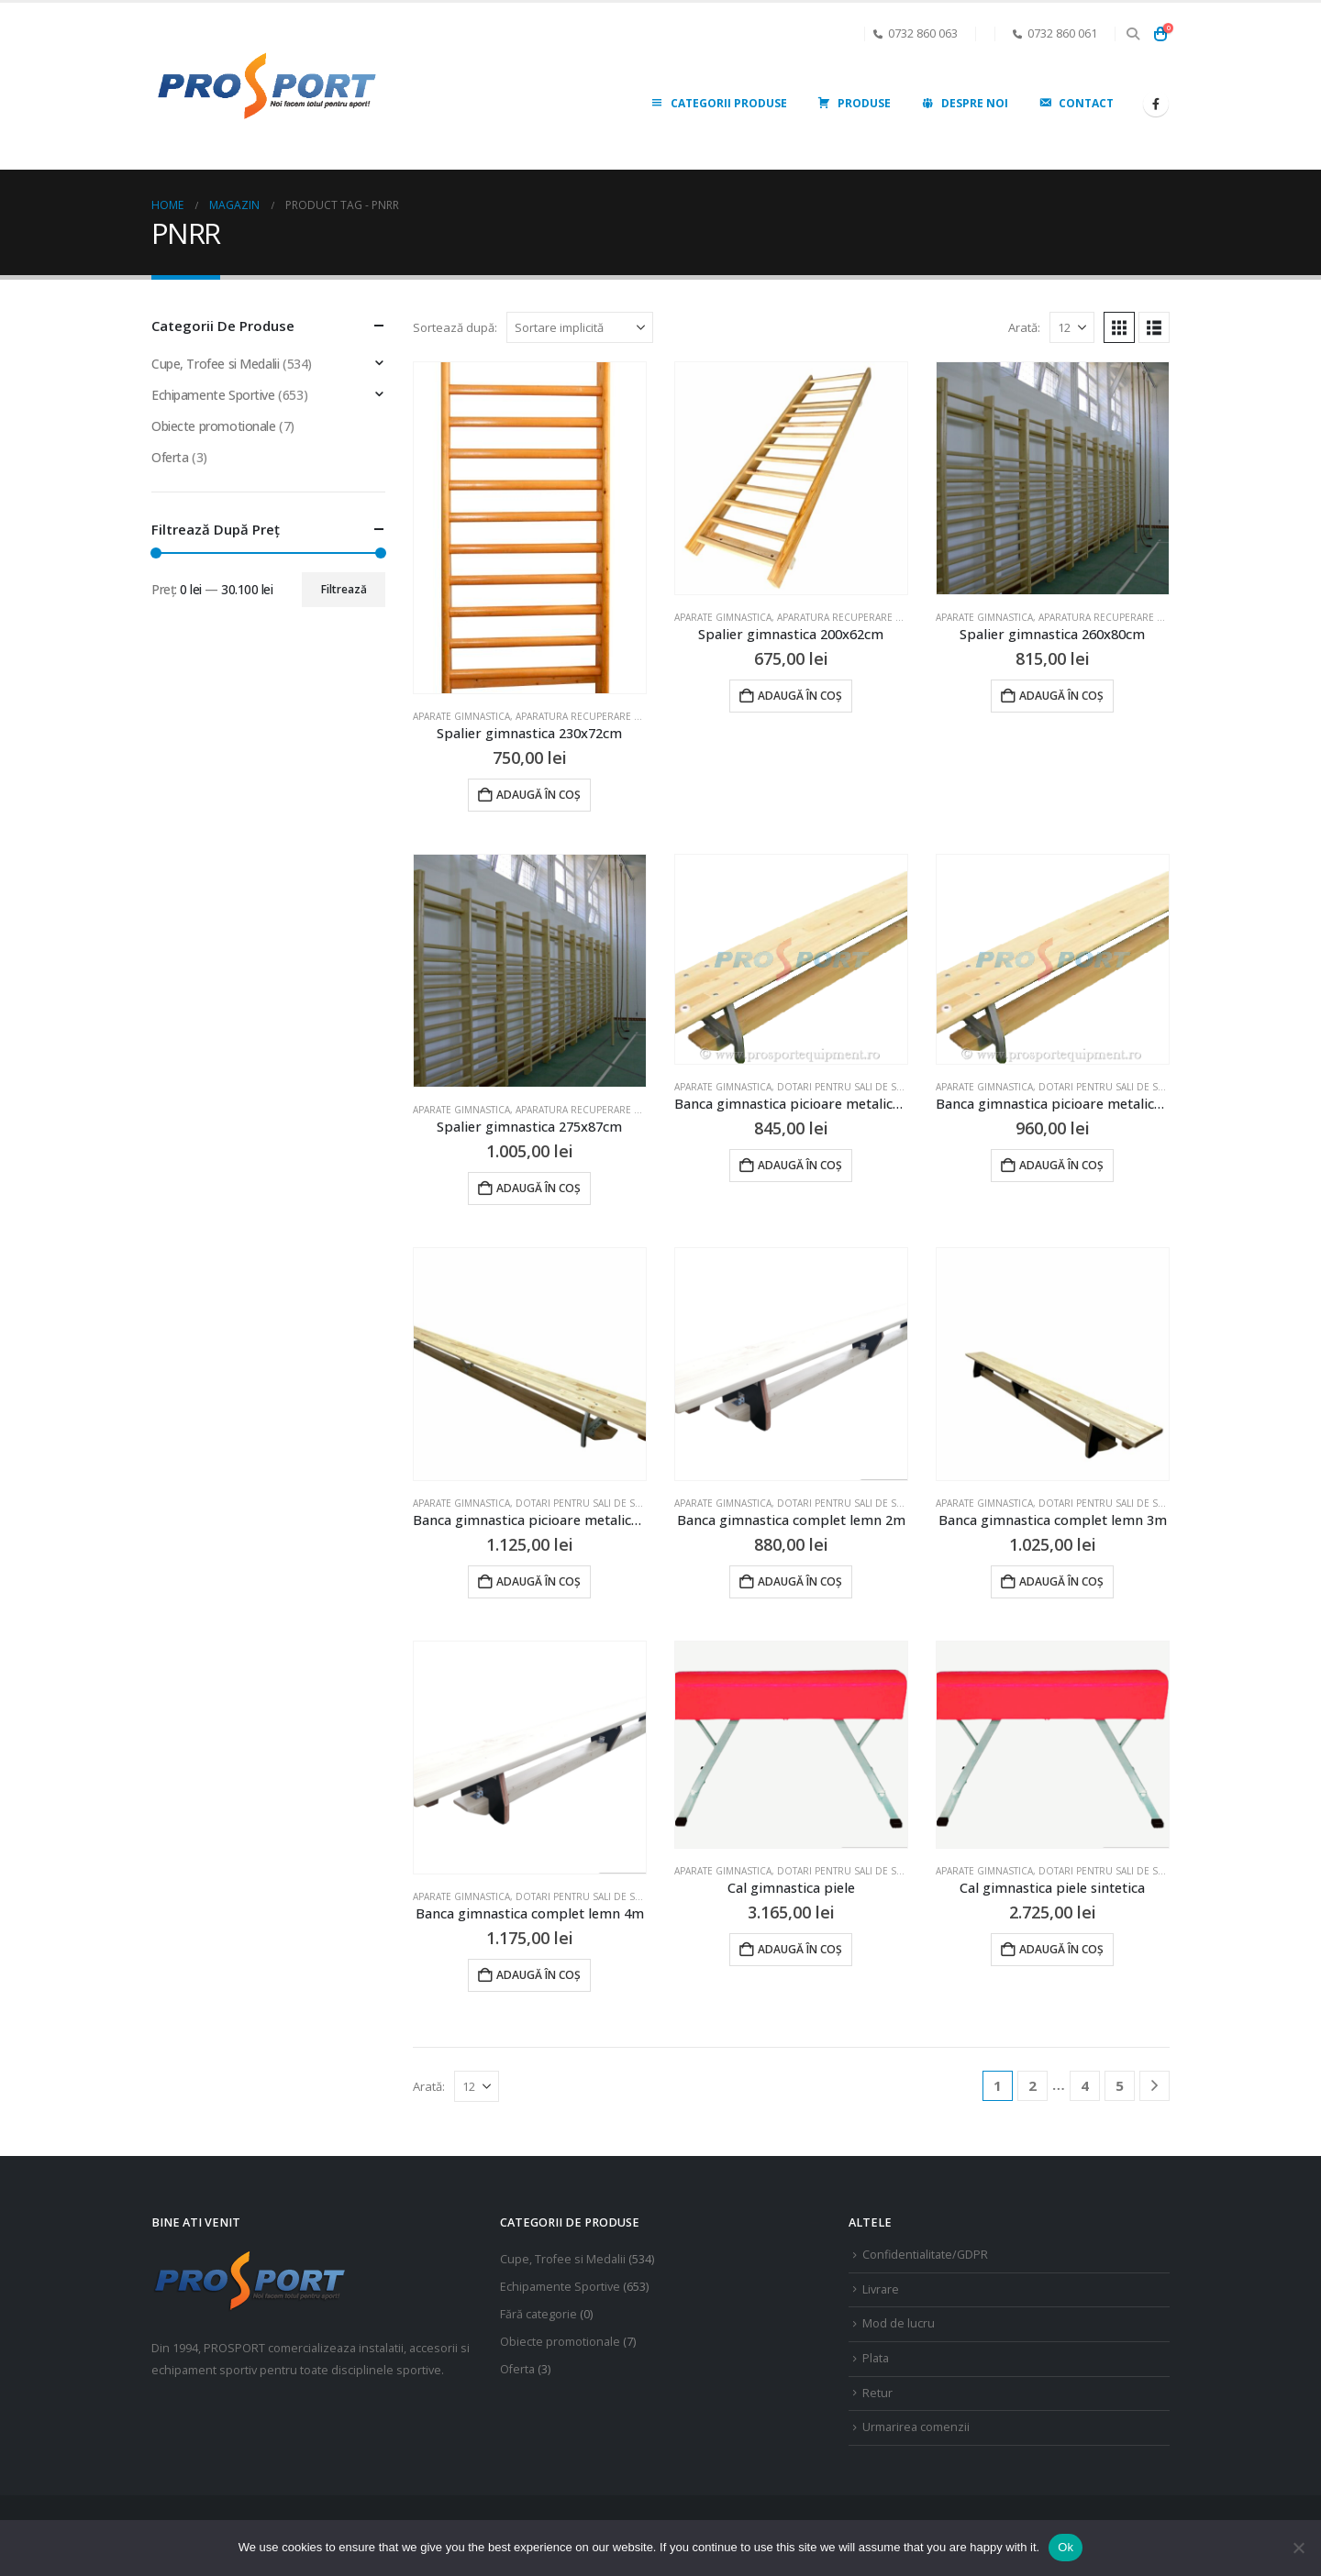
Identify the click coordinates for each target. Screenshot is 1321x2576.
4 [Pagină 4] (1085, 2085)
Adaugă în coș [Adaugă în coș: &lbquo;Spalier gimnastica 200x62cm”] (800, 695)
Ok (1065, 2547)
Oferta (169, 457)
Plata (875, 2358)
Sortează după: (455, 327)
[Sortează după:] (579, 327)
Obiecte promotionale (213, 426)
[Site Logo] (266, 86)
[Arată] (1071, 327)
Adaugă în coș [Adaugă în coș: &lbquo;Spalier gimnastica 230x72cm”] (538, 794)
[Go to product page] (530, 527)
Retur (877, 2393)
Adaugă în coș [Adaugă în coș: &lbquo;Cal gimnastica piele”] (800, 1949)
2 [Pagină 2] (1032, 2085)
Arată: (1024, 327)
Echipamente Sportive (213, 395)
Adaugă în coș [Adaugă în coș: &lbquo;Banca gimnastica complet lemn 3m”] (1061, 1581)
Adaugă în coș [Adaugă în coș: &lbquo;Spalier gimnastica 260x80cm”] (1061, 695)
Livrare (880, 2289)
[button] (1132, 34)
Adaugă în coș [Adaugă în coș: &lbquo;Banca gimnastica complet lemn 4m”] (538, 1975)
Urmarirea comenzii (916, 2427)
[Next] (1154, 2086)
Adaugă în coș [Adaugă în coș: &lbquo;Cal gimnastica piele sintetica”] (1061, 1949)
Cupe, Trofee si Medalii (215, 363)
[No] (1298, 2547)
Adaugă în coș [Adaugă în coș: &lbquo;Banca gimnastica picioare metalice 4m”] (538, 1581)
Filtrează (344, 589)
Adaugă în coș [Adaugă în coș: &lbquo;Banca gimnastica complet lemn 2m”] (800, 1581)
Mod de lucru (898, 2323)
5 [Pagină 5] (1120, 2085)
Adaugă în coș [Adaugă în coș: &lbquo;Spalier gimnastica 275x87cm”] (538, 1188)
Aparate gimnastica (461, 716)
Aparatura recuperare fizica (589, 716)
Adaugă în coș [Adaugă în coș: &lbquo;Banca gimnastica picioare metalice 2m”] (800, 1165)
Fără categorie (538, 2314)
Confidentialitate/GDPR (925, 2254)
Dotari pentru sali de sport (849, 1086)
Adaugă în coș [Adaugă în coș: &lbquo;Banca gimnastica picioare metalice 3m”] (1061, 1165)
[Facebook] (1156, 103)
